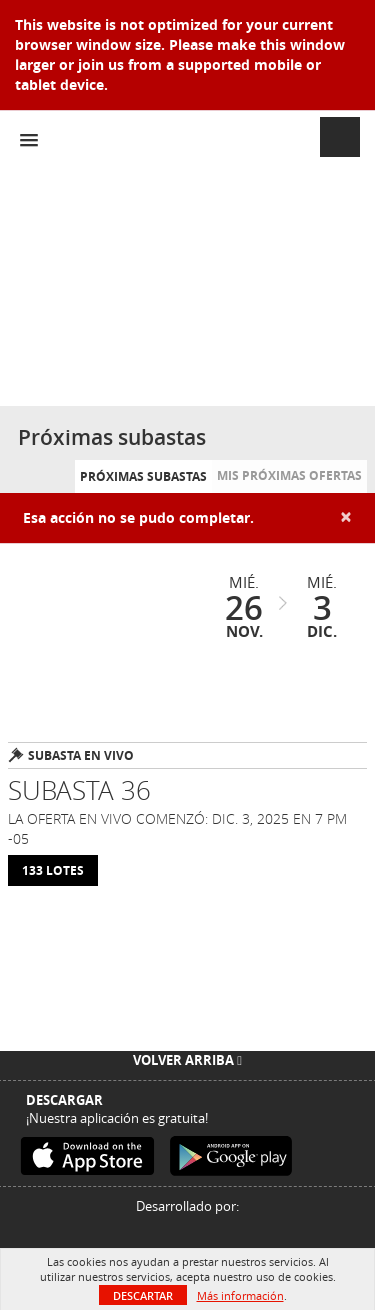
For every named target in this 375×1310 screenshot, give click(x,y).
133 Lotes (53, 870)
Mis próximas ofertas (289, 475)
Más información (240, 1295)
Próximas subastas (143, 476)
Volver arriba (187, 1060)
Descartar (143, 1295)
